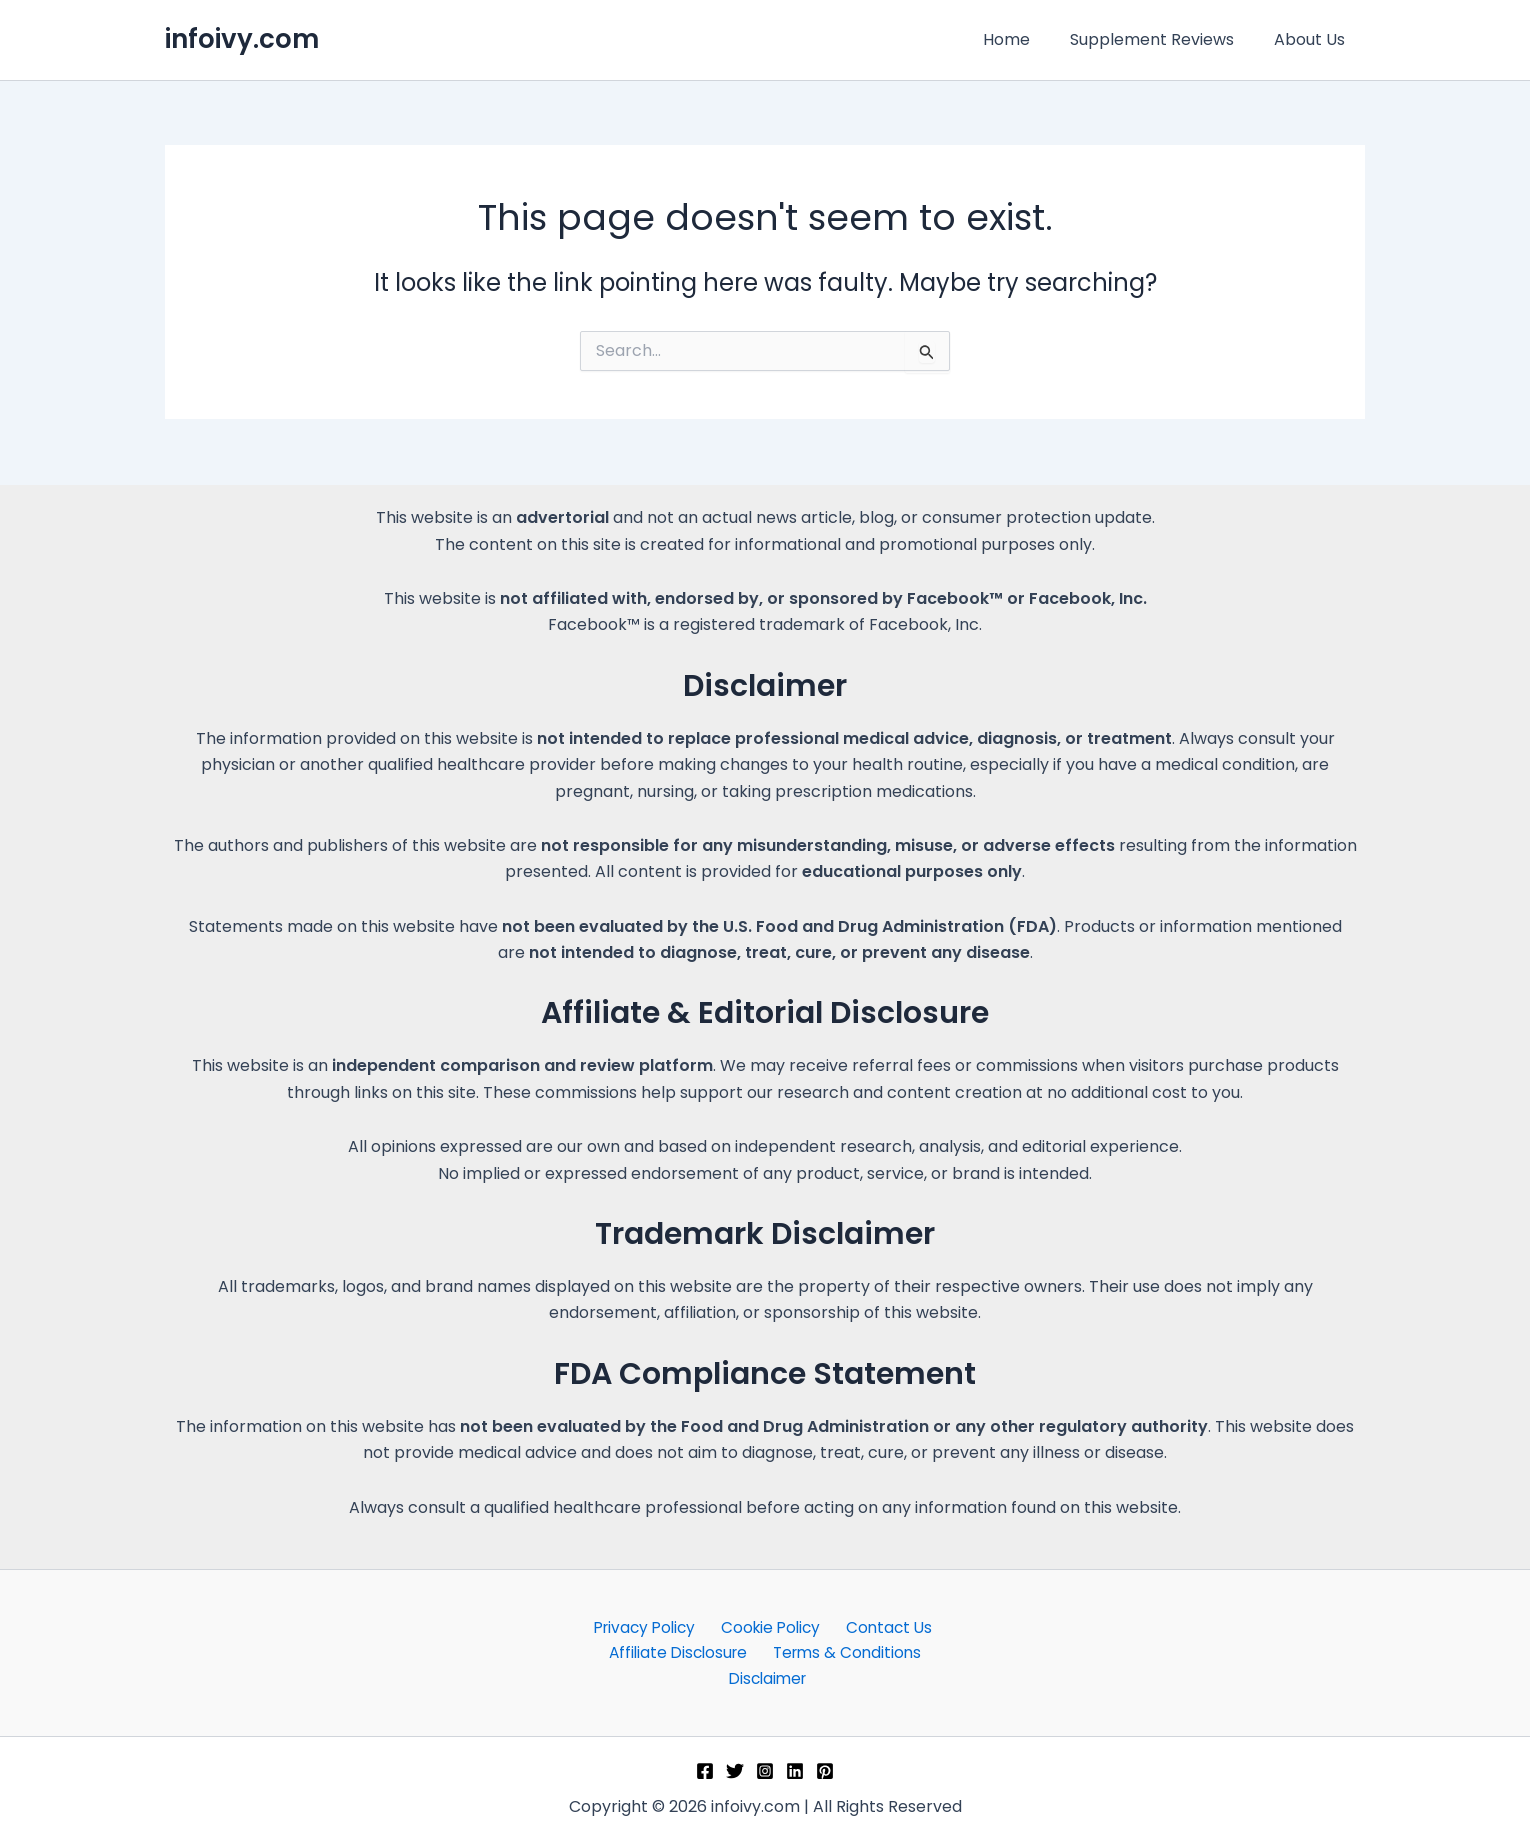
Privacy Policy (648, 1624)
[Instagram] (765, 1771)
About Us (1313, 39)
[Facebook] (705, 1771)
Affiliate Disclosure (679, 1651)
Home (1026, 39)
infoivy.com (242, 39)
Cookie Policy (770, 1624)
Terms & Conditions (845, 1651)
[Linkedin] (795, 1771)
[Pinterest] (825, 1771)
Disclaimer (768, 1677)
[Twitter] (735, 1771)
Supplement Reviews (1164, 39)
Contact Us (882, 1624)
